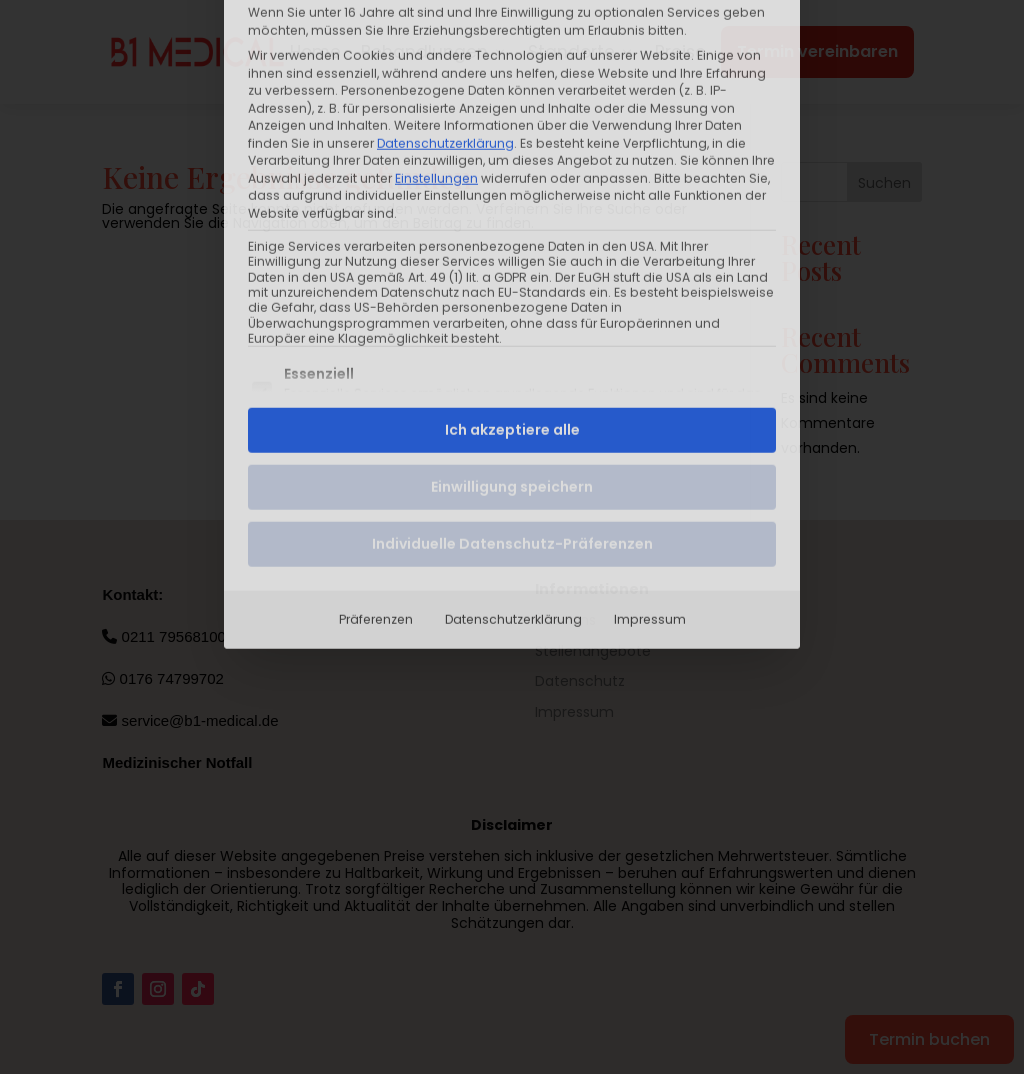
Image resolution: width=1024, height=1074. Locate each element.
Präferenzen (376, 445)
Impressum (650, 445)
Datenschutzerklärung (513, 445)
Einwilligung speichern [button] (512, 313)
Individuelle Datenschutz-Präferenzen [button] (512, 370)
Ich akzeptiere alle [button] (512, 256)
